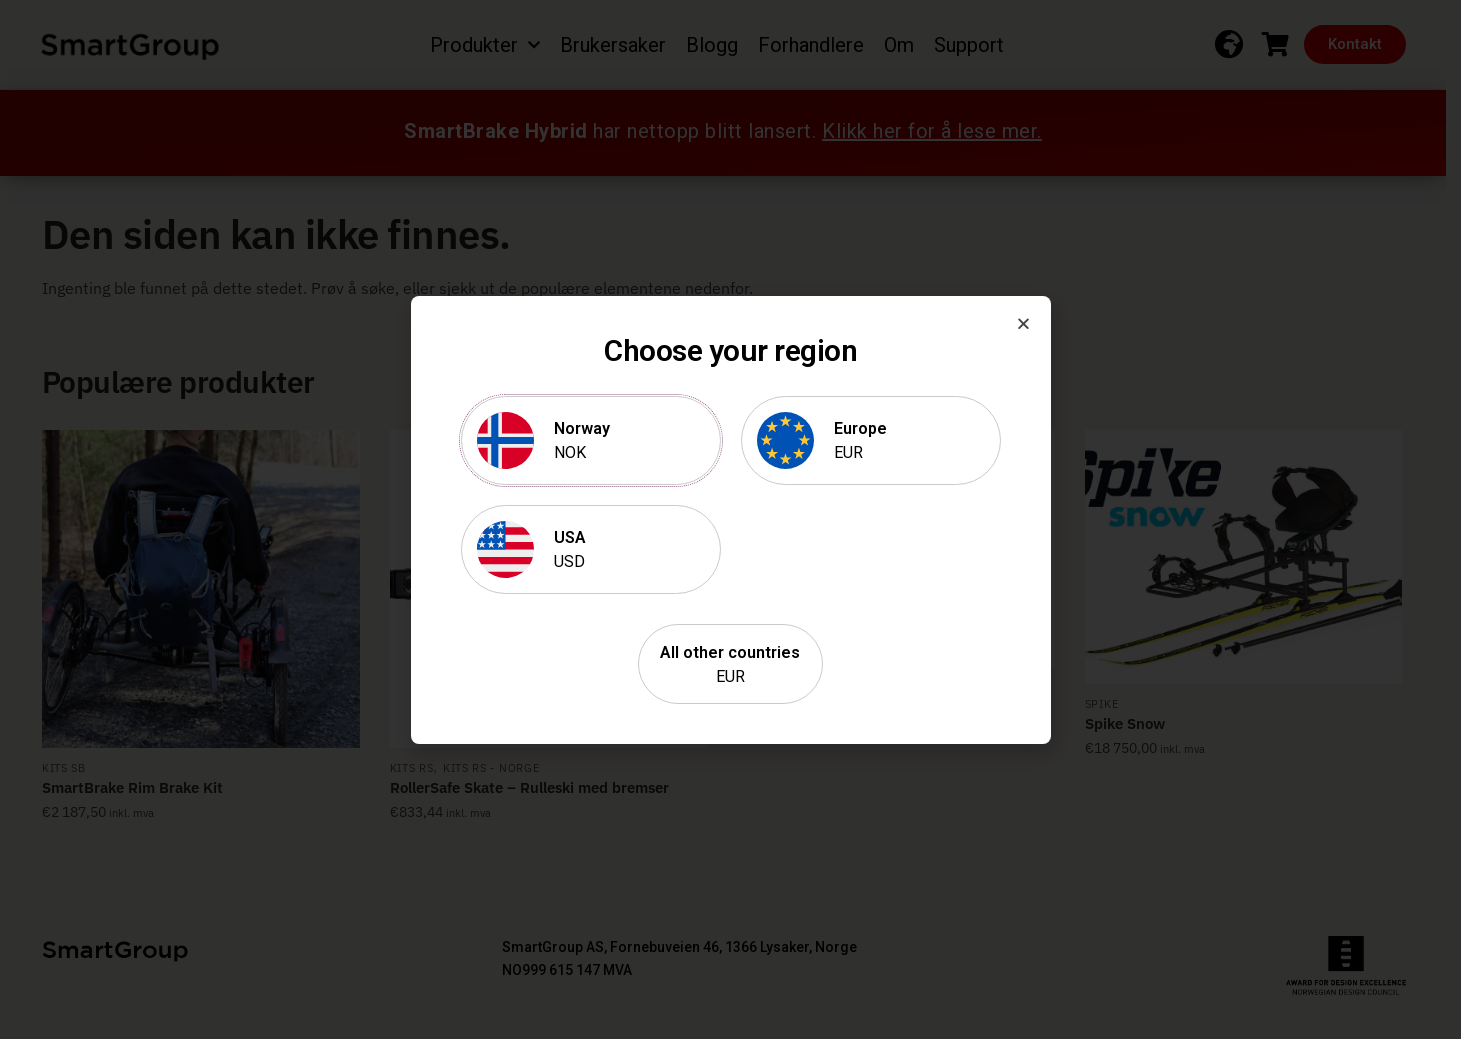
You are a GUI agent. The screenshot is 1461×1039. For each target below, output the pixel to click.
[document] (730, 519)
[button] (1023, 323)
